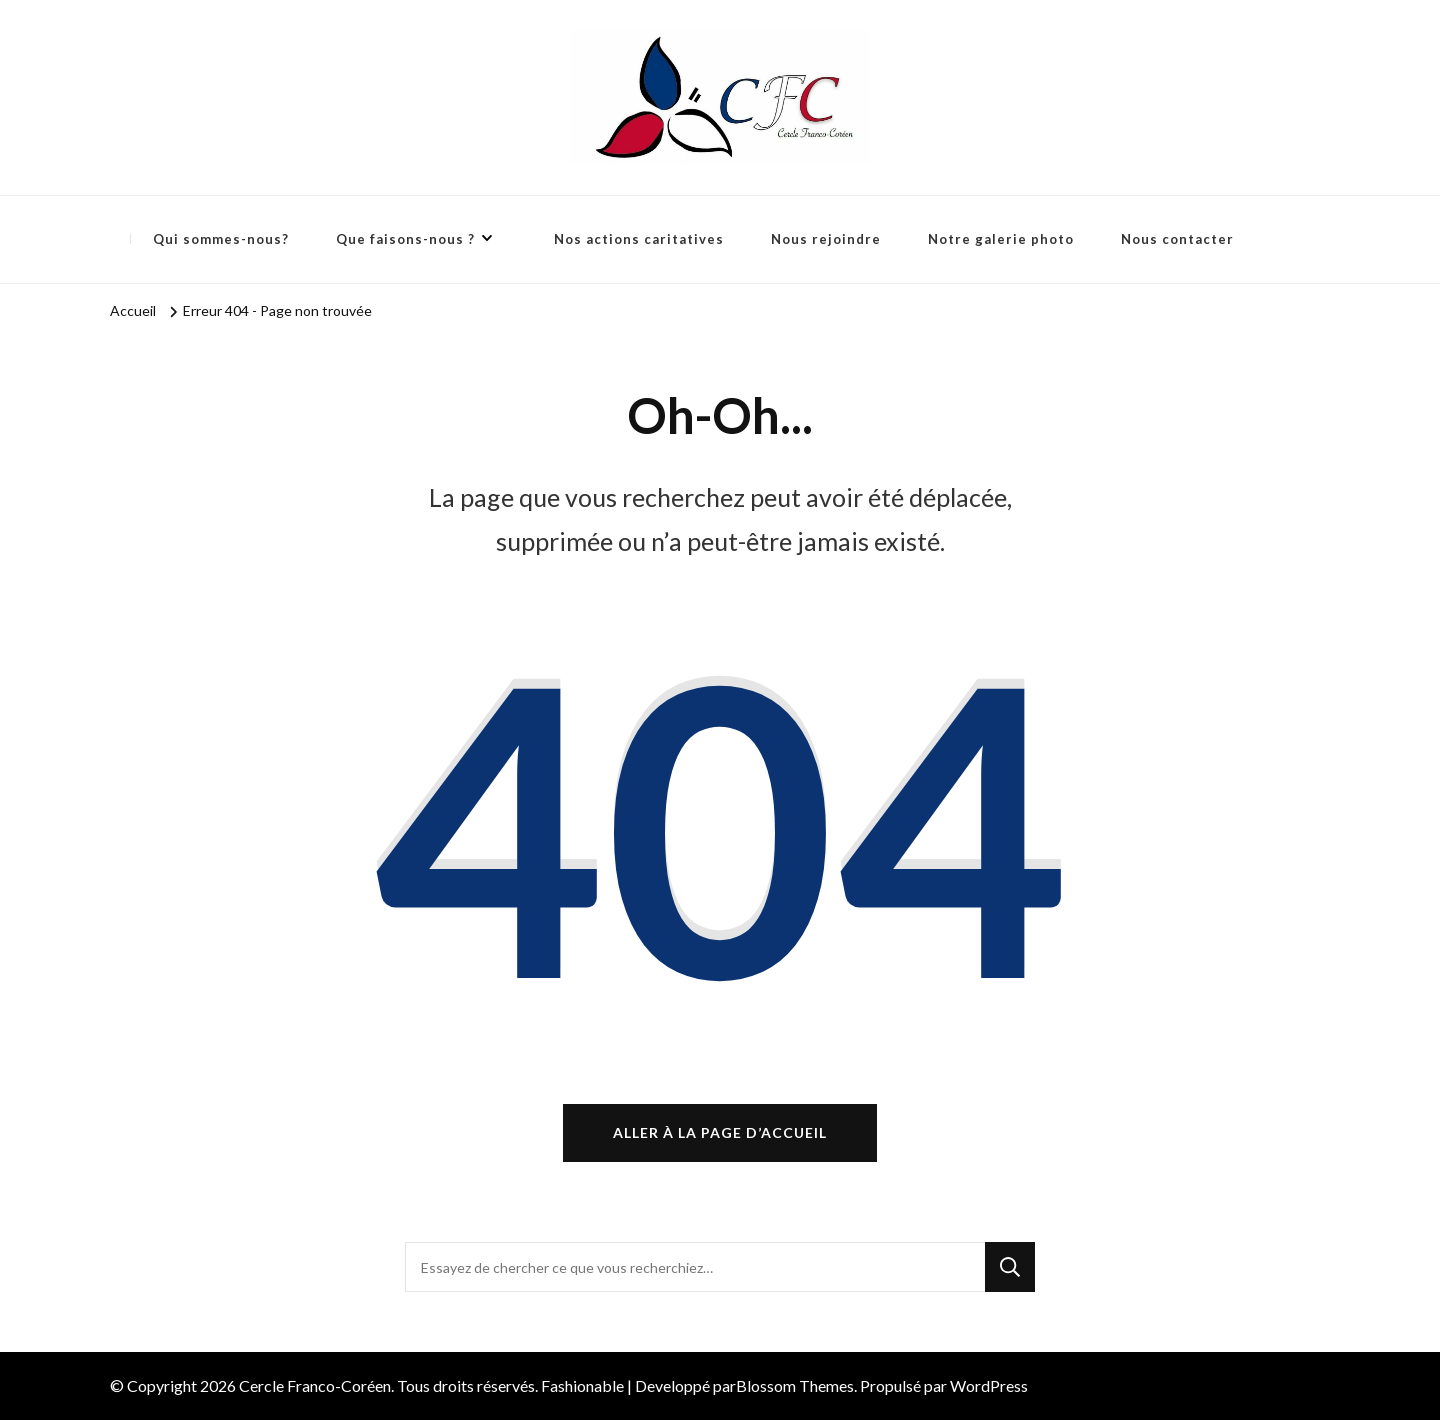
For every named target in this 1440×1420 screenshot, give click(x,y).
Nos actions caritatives (639, 239)
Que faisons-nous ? (405, 239)
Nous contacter (1177, 239)
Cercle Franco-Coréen (315, 1385)
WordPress (989, 1385)
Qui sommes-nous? (221, 239)
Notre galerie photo (1001, 239)
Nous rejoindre (826, 239)
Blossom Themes (795, 1385)
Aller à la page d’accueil (720, 1132)
